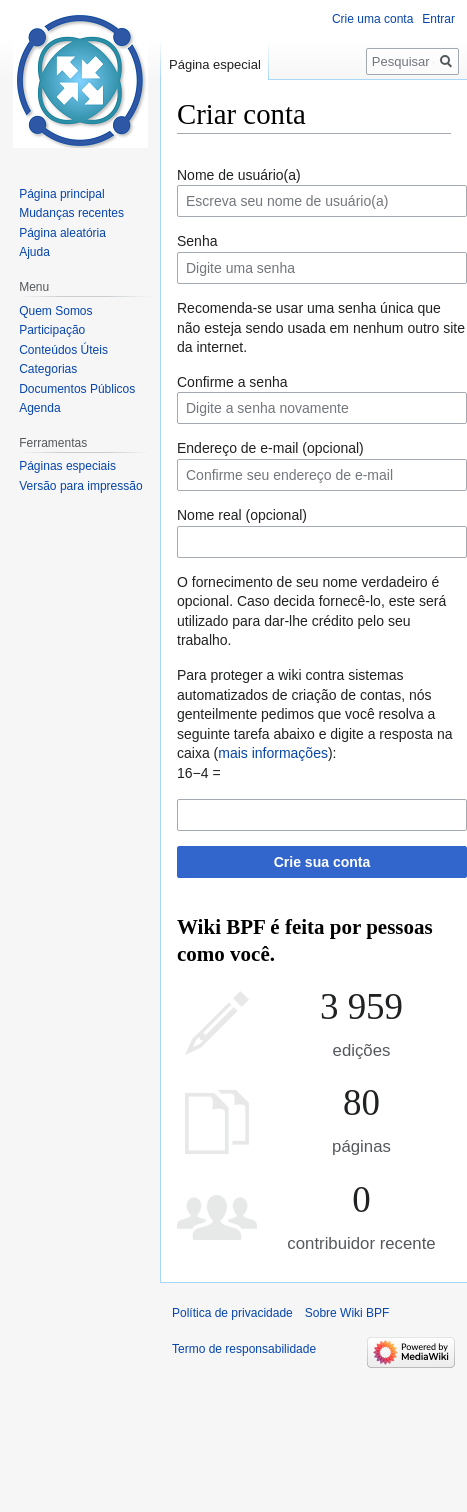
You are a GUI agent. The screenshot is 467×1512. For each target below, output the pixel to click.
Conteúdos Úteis (63, 350)
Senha (197, 241)
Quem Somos (55, 311)
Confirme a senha (232, 382)
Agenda (39, 408)
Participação (52, 330)
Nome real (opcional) (242, 515)
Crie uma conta (372, 19)
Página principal (61, 194)
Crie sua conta (322, 862)
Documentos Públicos (77, 389)
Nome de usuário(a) (239, 175)
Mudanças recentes (71, 213)
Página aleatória (62, 233)
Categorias (48, 369)
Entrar (438, 19)
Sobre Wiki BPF (347, 1313)
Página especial (215, 64)
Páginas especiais (67, 466)
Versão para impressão (80, 486)
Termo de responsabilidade (244, 1349)
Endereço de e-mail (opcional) (270, 448)
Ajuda (34, 252)
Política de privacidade (232, 1313)
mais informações (273, 753)
